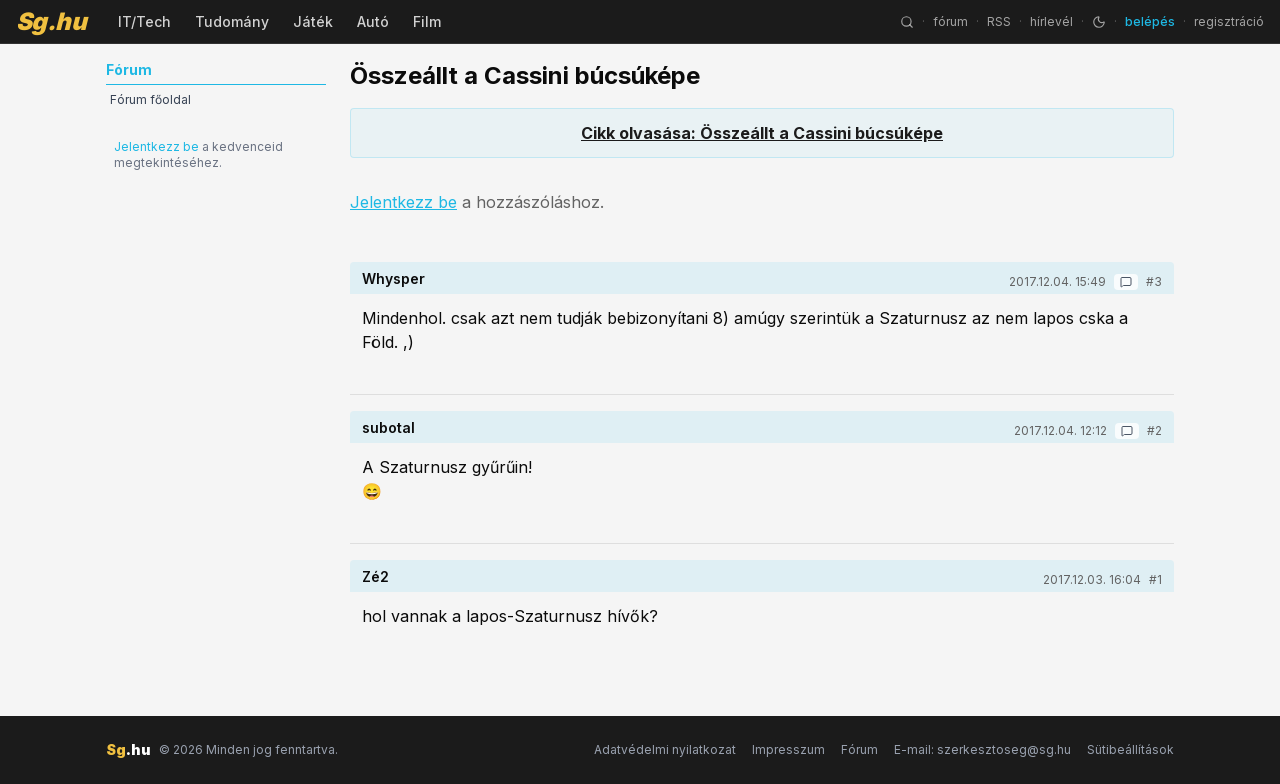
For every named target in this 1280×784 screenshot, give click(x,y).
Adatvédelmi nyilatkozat (665, 749)
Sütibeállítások (1130, 749)
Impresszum (788, 749)
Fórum (859, 749)
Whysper (393, 278)
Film (427, 21)
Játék (313, 21)
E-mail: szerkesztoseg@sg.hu (982, 749)
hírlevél (1051, 21)
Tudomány (232, 21)
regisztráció (1229, 21)
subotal (388, 427)
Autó (373, 21)
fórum (950, 21)
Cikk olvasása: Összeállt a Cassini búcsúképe (762, 133)
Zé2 (375, 576)
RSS (999, 21)
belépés (1150, 21)
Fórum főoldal (150, 99)
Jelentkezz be (156, 146)
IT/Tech (144, 21)
